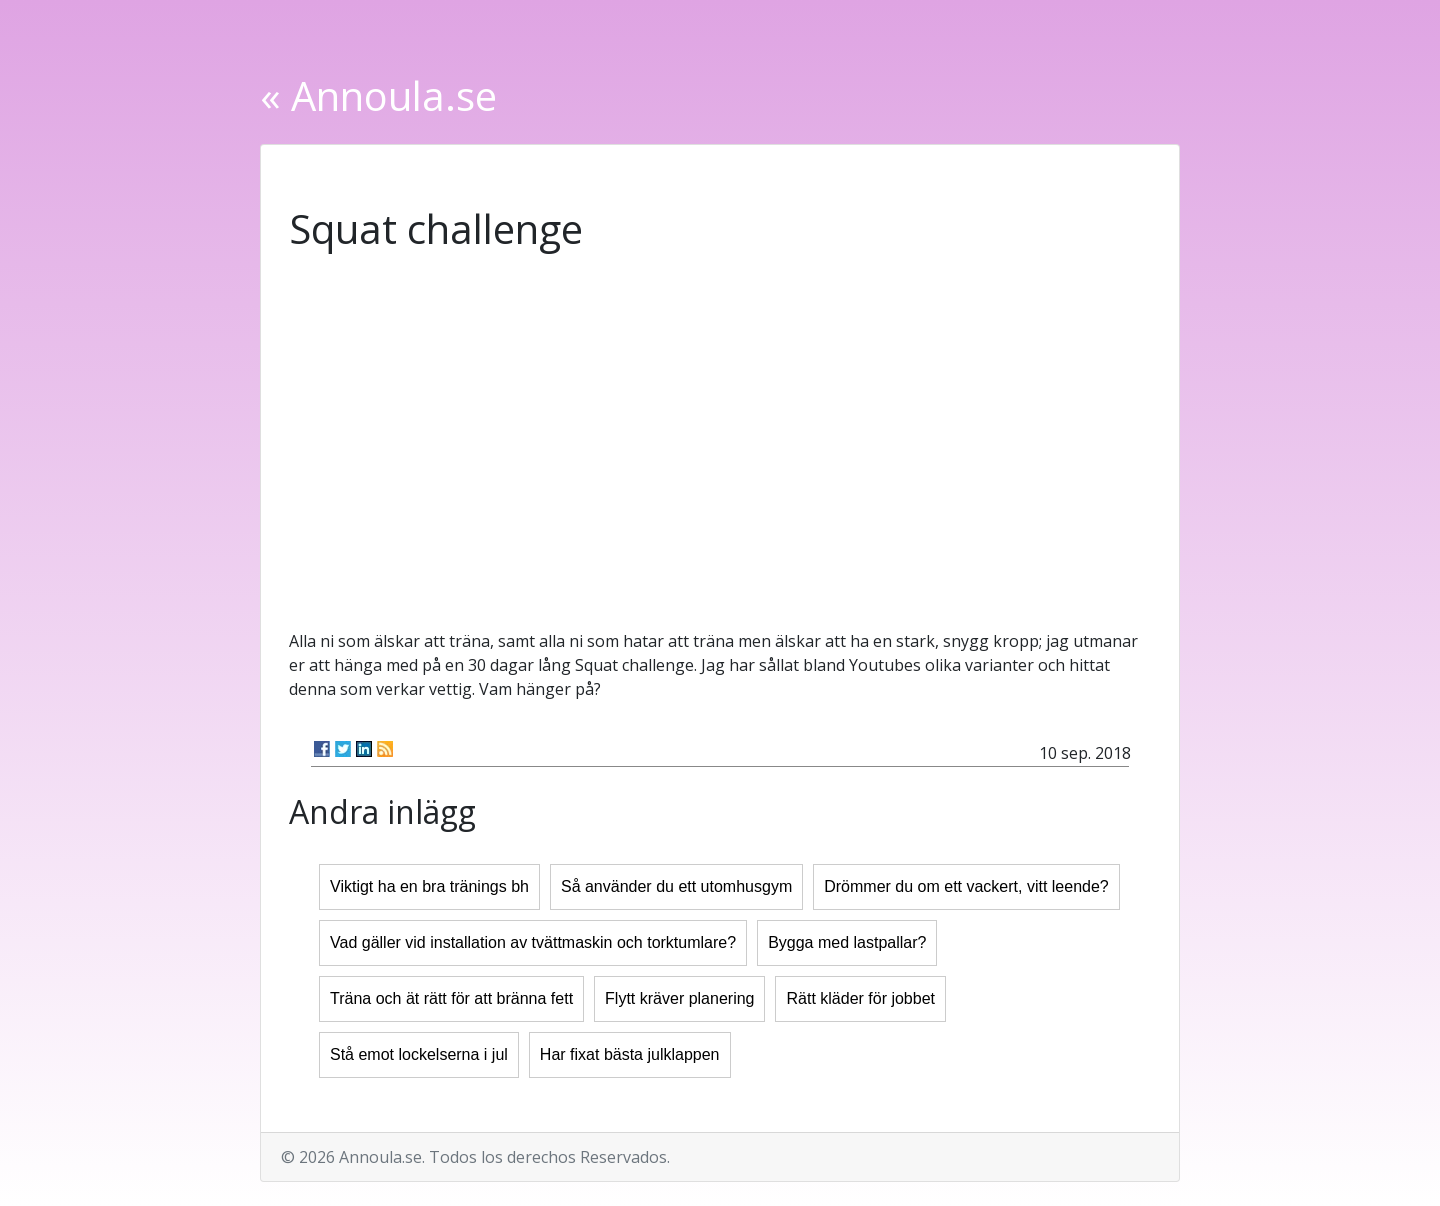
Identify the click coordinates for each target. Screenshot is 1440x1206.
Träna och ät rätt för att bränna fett (451, 998)
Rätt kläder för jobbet (860, 998)
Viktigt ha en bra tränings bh (429, 886)
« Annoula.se (378, 95)
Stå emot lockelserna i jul (419, 1054)
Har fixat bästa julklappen (630, 1054)
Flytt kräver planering (679, 998)
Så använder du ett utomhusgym (676, 886)
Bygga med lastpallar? (847, 942)
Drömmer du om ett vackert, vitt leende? (966, 886)
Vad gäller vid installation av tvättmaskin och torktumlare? (533, 942)
